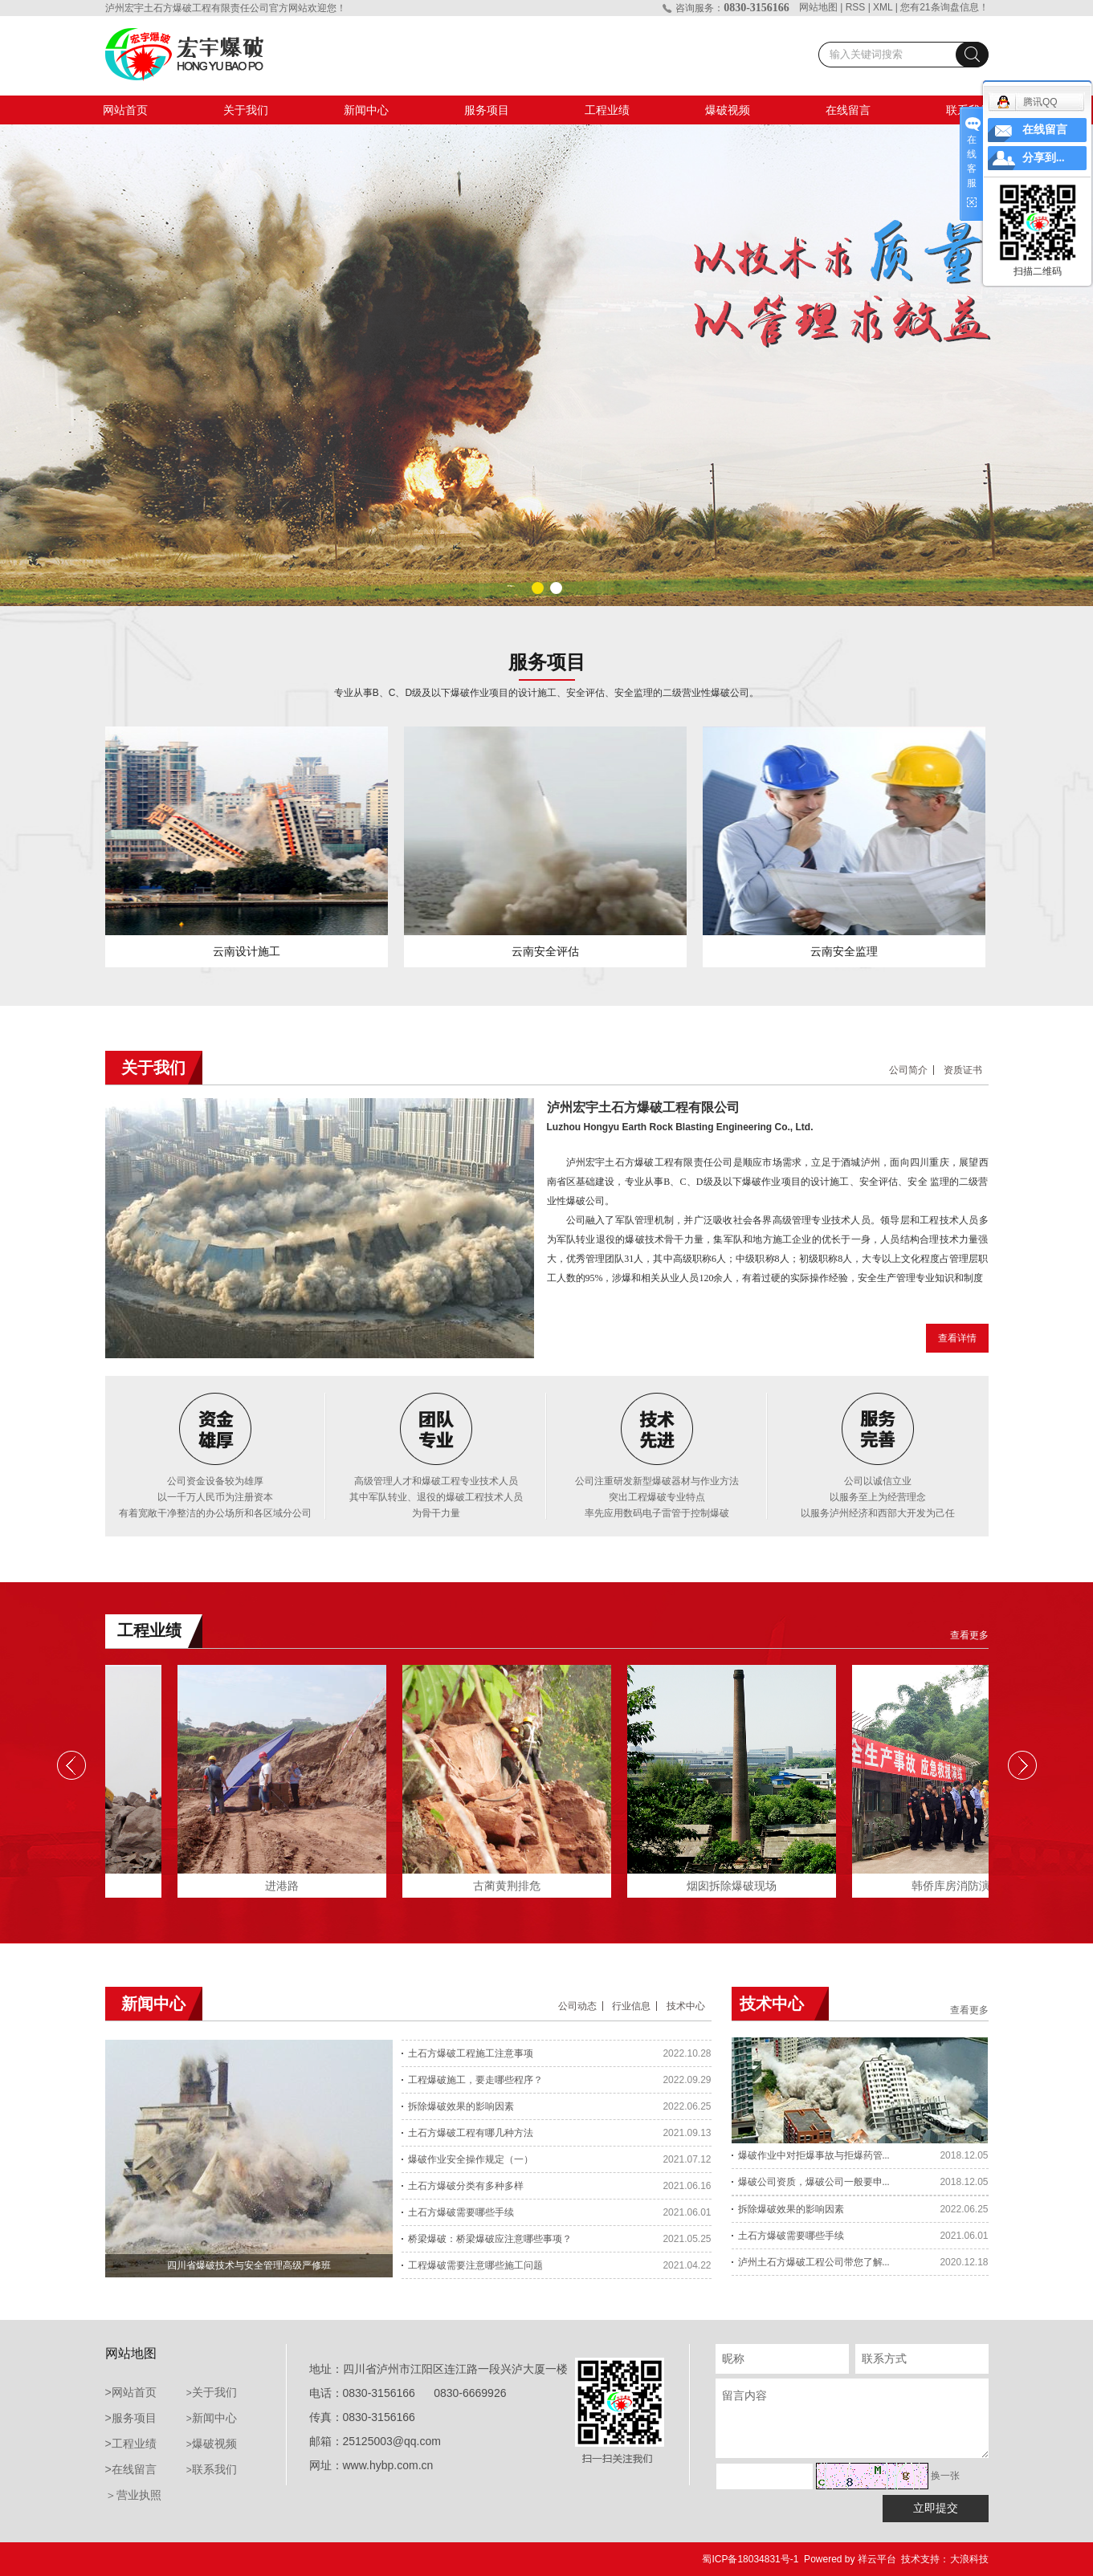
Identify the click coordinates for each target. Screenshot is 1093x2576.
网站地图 (818, 7)
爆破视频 (727, 110)
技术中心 (686, 2006)
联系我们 (214, 2469)
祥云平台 (877, 2559)
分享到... (1043, 158)
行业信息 (631, 2006)
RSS (856, 7)
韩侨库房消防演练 (961, 1885)
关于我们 (245, 110)
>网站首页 (131, 2392)
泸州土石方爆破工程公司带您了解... (814, 2264)
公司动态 (577, 2006)
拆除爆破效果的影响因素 (461, 2106)
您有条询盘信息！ (944, 7)
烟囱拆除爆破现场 (736, 1885)
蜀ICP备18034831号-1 (750, 2559)
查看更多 (969, 1635)
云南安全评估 (545, 951)
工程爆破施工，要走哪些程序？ (475, 2080)
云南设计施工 (246, 951)
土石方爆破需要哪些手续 (461, 2212)
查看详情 (957, 1338)
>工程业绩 (131, 2443)
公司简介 (908, 1070)
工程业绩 (607, 110)
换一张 (945, 2475)
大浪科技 (969, 2559)
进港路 (287, 1885)
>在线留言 (131, 2469)
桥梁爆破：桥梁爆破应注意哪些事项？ (490, 2238)
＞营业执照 (133, 2495)
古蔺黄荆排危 (511, 1885)
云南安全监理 (844, 951)
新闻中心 (366, 110)
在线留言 (848, 110)
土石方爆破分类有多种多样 (466, 2185)
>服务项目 (131, 2417)
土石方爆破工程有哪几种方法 (470, 2133)
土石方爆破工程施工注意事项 (470, 2053)
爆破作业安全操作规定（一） (470, 2159)
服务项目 (486, 110)
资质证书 (963, 1070)
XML (882, 7)
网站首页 (125, 110)
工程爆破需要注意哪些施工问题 (475, 2265)
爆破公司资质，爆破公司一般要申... (814, 2184)
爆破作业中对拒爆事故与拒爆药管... (814, 2157)
